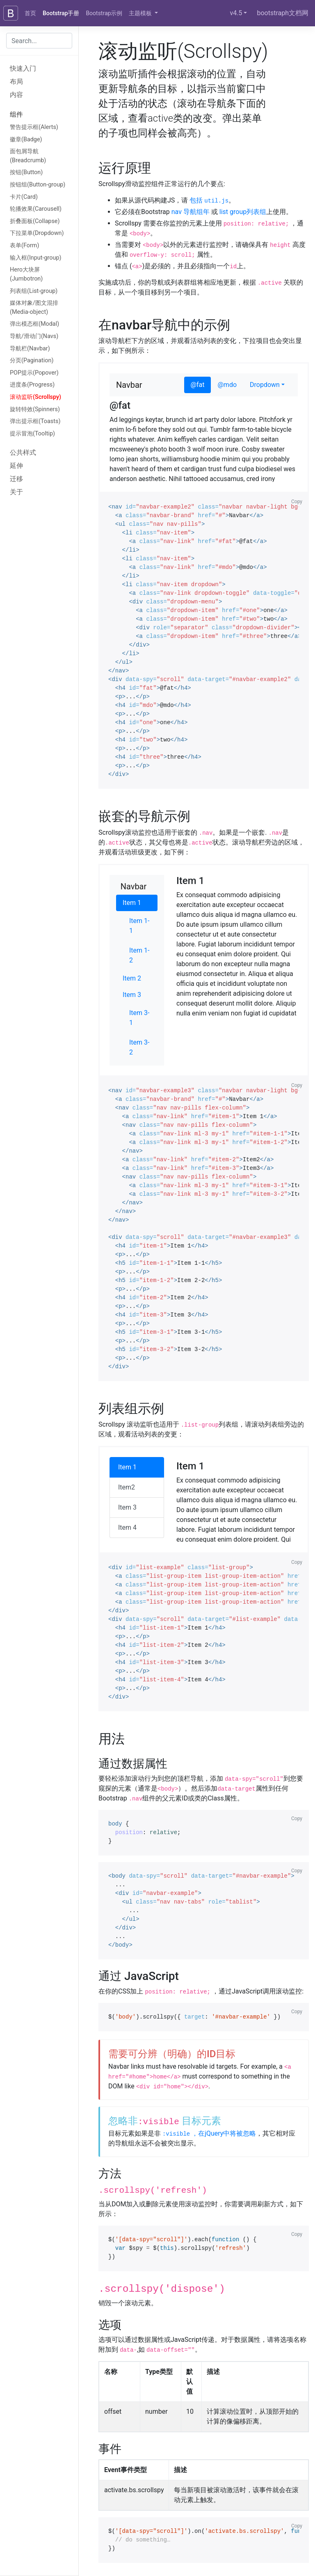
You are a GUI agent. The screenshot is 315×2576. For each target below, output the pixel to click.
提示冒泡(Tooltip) (32, 433)
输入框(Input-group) (36, 257)
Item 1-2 (139, 955)
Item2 (126, 1487)
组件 (16, 114)
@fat (198, 385)
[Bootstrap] (10, 13)
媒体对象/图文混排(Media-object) (34, 307)
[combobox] (39, 40)
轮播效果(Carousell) (36, 208)
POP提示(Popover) (34, 372)
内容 (16, 95)
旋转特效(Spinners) (35, 409)
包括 (208, 200)
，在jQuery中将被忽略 (209, 2133)
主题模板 (141, 13)
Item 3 (132, 995)
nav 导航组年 (190, 212)
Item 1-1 (139, 926)
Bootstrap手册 (61, 13)
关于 (16, 492)
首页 (30, 13)
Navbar (129, 385)
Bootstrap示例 (104, 13)
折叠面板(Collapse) (34, 221)
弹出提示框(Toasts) (35, 421)
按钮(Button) (26, 172)
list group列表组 (242, 212)
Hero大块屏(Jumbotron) (26, 274)
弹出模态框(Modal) (34, 323)
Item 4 (127, 1527)
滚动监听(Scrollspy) (35, 397)
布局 (16, 81)
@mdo (227, 385)
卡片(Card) (24, 196)
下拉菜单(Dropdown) (37, 233)
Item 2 (132, 978)
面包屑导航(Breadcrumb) (28, 156)
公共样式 (23, 452)
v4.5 (236, 13)
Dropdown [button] (265, 385)
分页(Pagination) (31, 360)
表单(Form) (24, 245)
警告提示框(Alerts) (34, 127)
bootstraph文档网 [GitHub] (282, 13)
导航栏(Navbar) (30, 348)
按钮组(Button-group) (37, 184)
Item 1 (132, 903)
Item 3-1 (139, 1018)
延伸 (16, 466)
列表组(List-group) (33, 291)
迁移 (16, 479)
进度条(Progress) (32, 384)
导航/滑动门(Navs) (34, 336)
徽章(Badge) (26, 139)
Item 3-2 (139, 1047)
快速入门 (23, 68)
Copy (296, 501)
